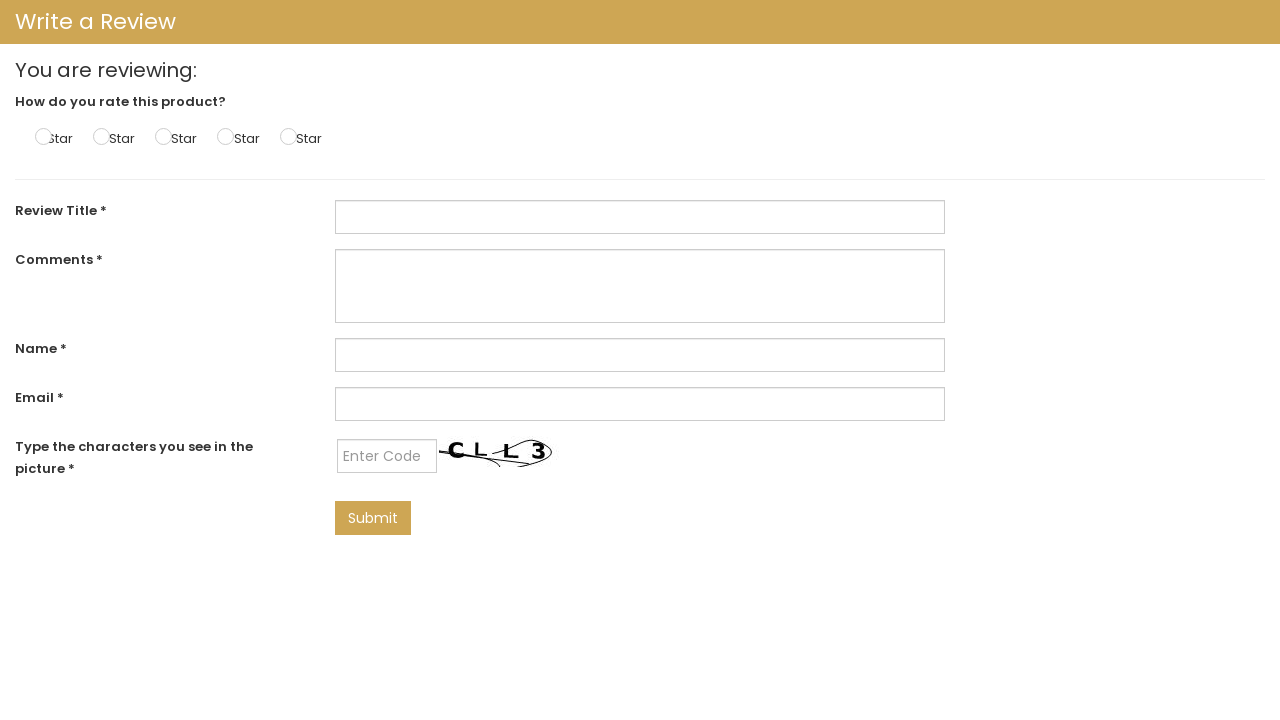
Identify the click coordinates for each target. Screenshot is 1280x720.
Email (39, 397)
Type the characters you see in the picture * (134, 457)
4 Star (241, 138)
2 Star (116, 138)
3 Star (178, 138)
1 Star (56, 138)
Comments (59, 259)
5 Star (303, 138)
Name (41, 348)
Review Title (61, 210)
